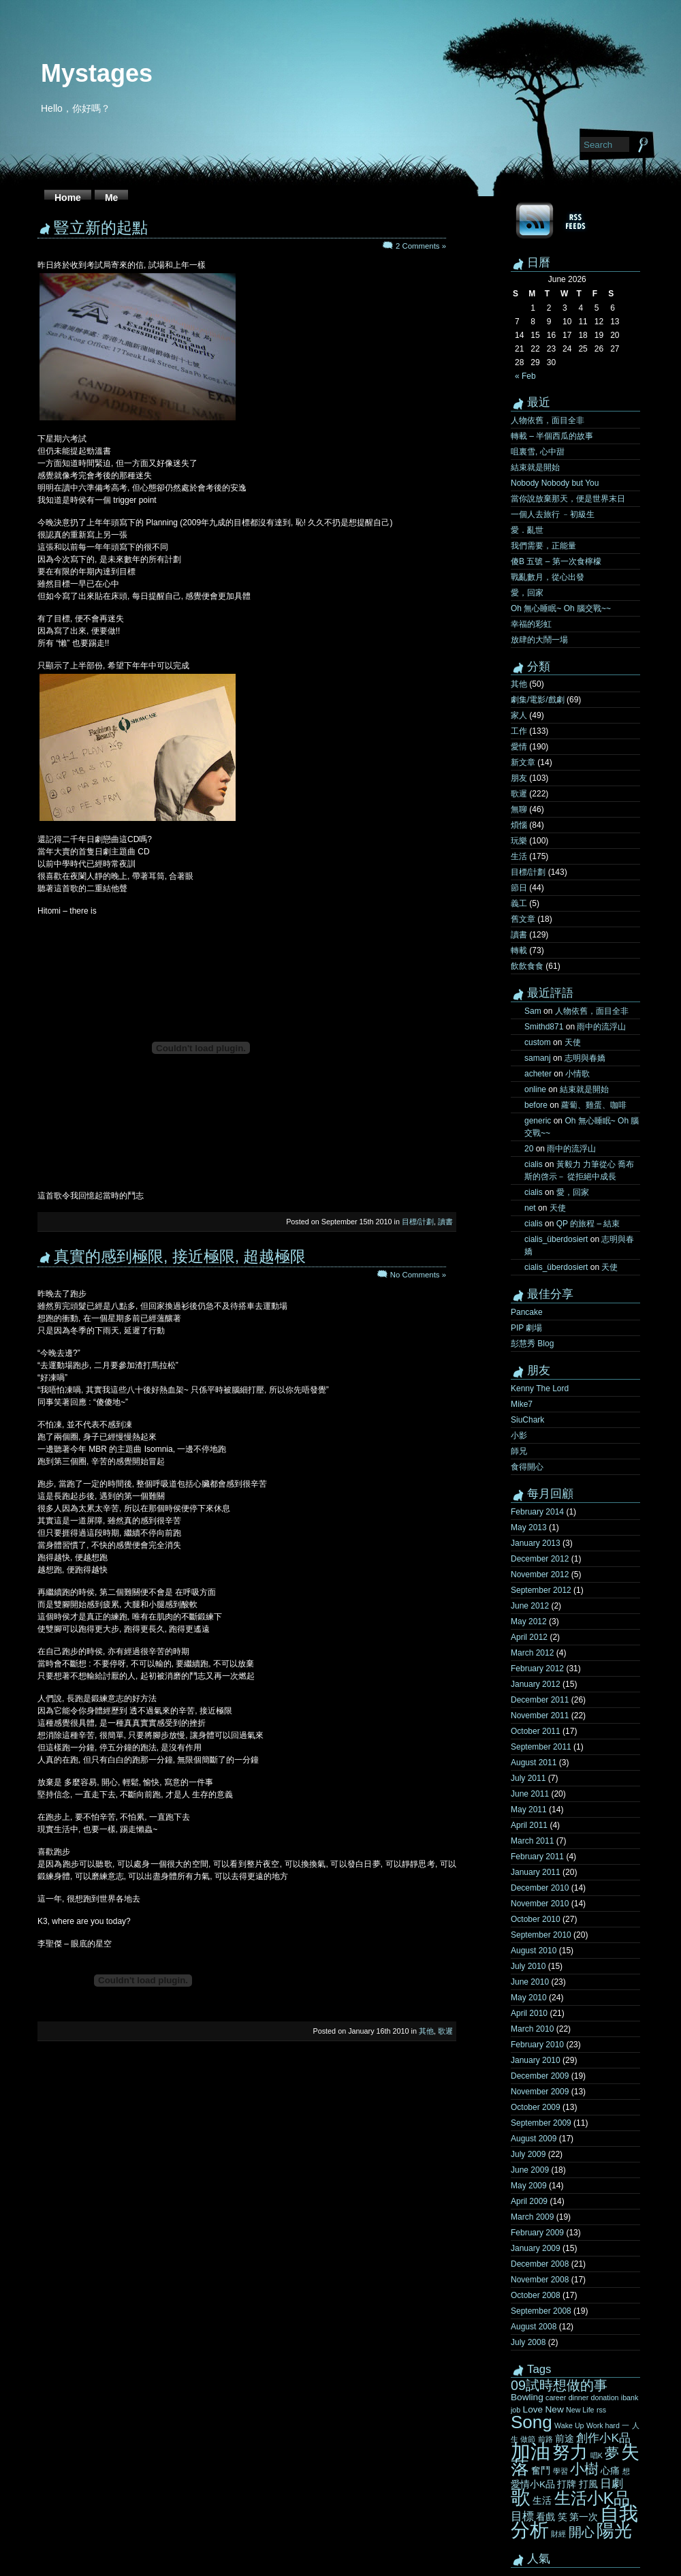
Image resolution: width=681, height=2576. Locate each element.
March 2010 (532, 2029)
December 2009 (540, 2076)
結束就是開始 (535, 467)
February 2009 (537, 2232)
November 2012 (540, 1574)
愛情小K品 (533, 2484)
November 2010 (540, 1903)
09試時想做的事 (559, 2385)
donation (605, 2397)
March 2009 (532, 2217)
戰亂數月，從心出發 (547, 577)
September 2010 (541, 1935)
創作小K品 (603, 2438)
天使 (573, 1042)
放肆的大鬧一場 (539, 640)
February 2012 (537, 1668)
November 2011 (540, 1715)
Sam (532, 1011)
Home (67, 197)
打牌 (566, 2484)
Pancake (527, 1312)
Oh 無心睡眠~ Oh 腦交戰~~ (561, 608)
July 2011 (528, 1778)
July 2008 (528, 2342)
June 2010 (530, 1982)
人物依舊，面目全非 (547, 420)
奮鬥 (540, 2471)
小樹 (584, 2469)
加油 (530, 2451)
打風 (588, 2484)
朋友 (519, 778)
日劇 (611, 2483)
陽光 (614, 2530)
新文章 (523, 762)
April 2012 (529, 1637)
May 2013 (529, 1527)
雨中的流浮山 (601, 1026)
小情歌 (577, 1073)
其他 (426, 2031)
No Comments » (418, 1275)
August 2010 (533, 1950)
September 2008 (541, 2311)
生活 (519, 856)
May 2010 (529, 1997)
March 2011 (532, 1841)
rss (601, 2410)
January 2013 (535, 1543)
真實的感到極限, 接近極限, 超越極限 (180, 1256)
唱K (596, 2455)
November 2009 (540, 2091)
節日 (519, 888)
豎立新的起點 (101, 227)
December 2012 (540, 1559)
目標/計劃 (418, 1221)
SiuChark (527, 1420)
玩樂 (519, 840)
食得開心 (527, 1467)
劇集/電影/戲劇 (538, 699)
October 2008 (535, 2295)
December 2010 (540, 1888)
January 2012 (535, 1684)
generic (537, 1121)
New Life (580, 2410)
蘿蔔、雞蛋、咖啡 (594, 1105)
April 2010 (529, 2013)
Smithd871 (543, 1026)
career (555, 2397)
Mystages (97, 73)
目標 (522, 2516)
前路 (545, 2439)
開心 (582, 2532)
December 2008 (540, 2264)
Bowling (527, 2397)
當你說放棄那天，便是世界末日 (568, 498)
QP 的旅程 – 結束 (588, 1223)
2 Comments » (421, 246)
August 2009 (533, 2138)
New (554, 2409)
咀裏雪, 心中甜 (538, 451)
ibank (629, 2397)
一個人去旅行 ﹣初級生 (553, 514)
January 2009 (535, 2248)
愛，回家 (527, 593)
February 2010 (537, 2044)
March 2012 (532, 1653)
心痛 (610, 2471)
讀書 (445, 1221)
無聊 (519, 809)
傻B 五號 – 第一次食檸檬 (556, 561)
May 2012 (529, 1621)
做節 (527, 2439)
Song (531, 2422)
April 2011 (529, 1825)
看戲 (545, 2517)
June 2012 (530, 1606)
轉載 (519, 950)
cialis (533, 1164)
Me (111, 197)
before (536, 1105)
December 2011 (540, 1700)
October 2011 (535, 1731)
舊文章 (523, 919)
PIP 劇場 (526, 1328)
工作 (519, 731)
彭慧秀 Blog (532, 1343)
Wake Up (569, 2425)
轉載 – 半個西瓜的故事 (552, 436)
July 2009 (528, 2154)
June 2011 (530, 1794)
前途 (564, 2439)
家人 (519, 715)
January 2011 (535, 1872)
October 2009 (535, 2107)
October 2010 (535, 1919)
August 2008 (533, 2326)
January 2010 (535, 2060)
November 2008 (540, 2279)
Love (533, 2409)
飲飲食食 (527, 966)
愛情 (519, 746)
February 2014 (537, 1512)
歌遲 (445, 2031)
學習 (560, 2471)
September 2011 (541, 1747)
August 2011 (533, 1762)
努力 (570, 2452)
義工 (519, 903)
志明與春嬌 (585, 1058)
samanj (537, 1058)
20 (528, 1148)
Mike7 (522, 1404)
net (530, 1208)
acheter (538, 1073)
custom (537, 1042)
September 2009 (541, 2123)
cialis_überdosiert (556, 1239)
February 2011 (537, 1856)
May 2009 (529, 2185)
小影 (519, 1435)
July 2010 (528, 1966)
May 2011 (529, 1809)
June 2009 (530, 2170)
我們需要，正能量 (543, 545)
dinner (579, 2397)
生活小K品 (592, 2498)
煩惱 (519, 825)
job (515, 2410)
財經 (558, 2534)
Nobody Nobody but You (555, 483)
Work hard (603, 2425)
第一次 (583, 2517)
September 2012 (541, 1590)
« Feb (525, 376)
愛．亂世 (527, 530)
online (535, 1089)
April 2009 (529, 2201)
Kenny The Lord (540, 1388)
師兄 (519, 1451)
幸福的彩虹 (531, 624)
